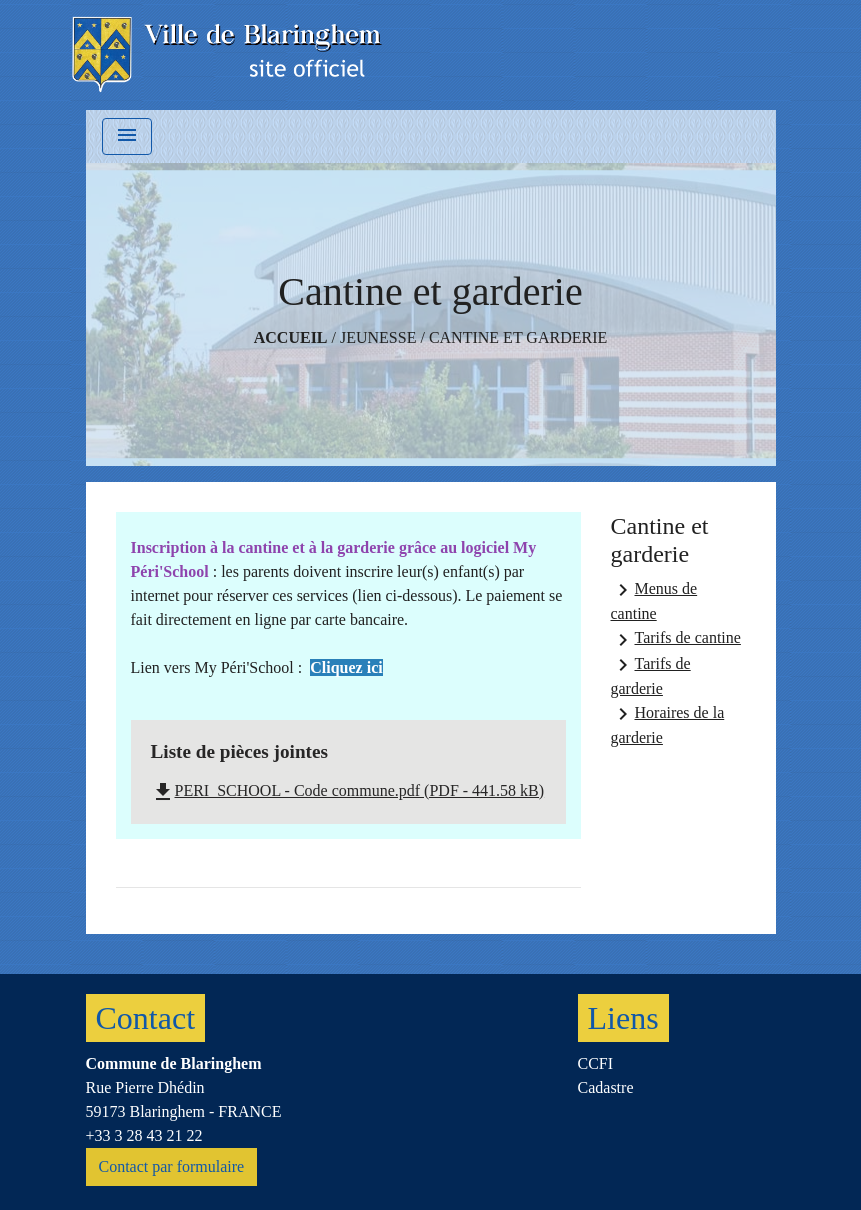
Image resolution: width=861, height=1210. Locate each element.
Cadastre (606, 1087)
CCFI (596, 1063)
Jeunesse (378, 337)
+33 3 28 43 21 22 (144, 1135)
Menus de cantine (654, 600)
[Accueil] (228, 55)
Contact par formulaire (172, 1166)
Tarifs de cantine (676, 640)
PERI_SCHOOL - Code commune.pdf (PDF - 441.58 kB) (348, 790)
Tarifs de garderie (651, 675)
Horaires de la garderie (668, 724)
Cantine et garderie (518, 337)
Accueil (291, 337)
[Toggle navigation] (127, 136)
